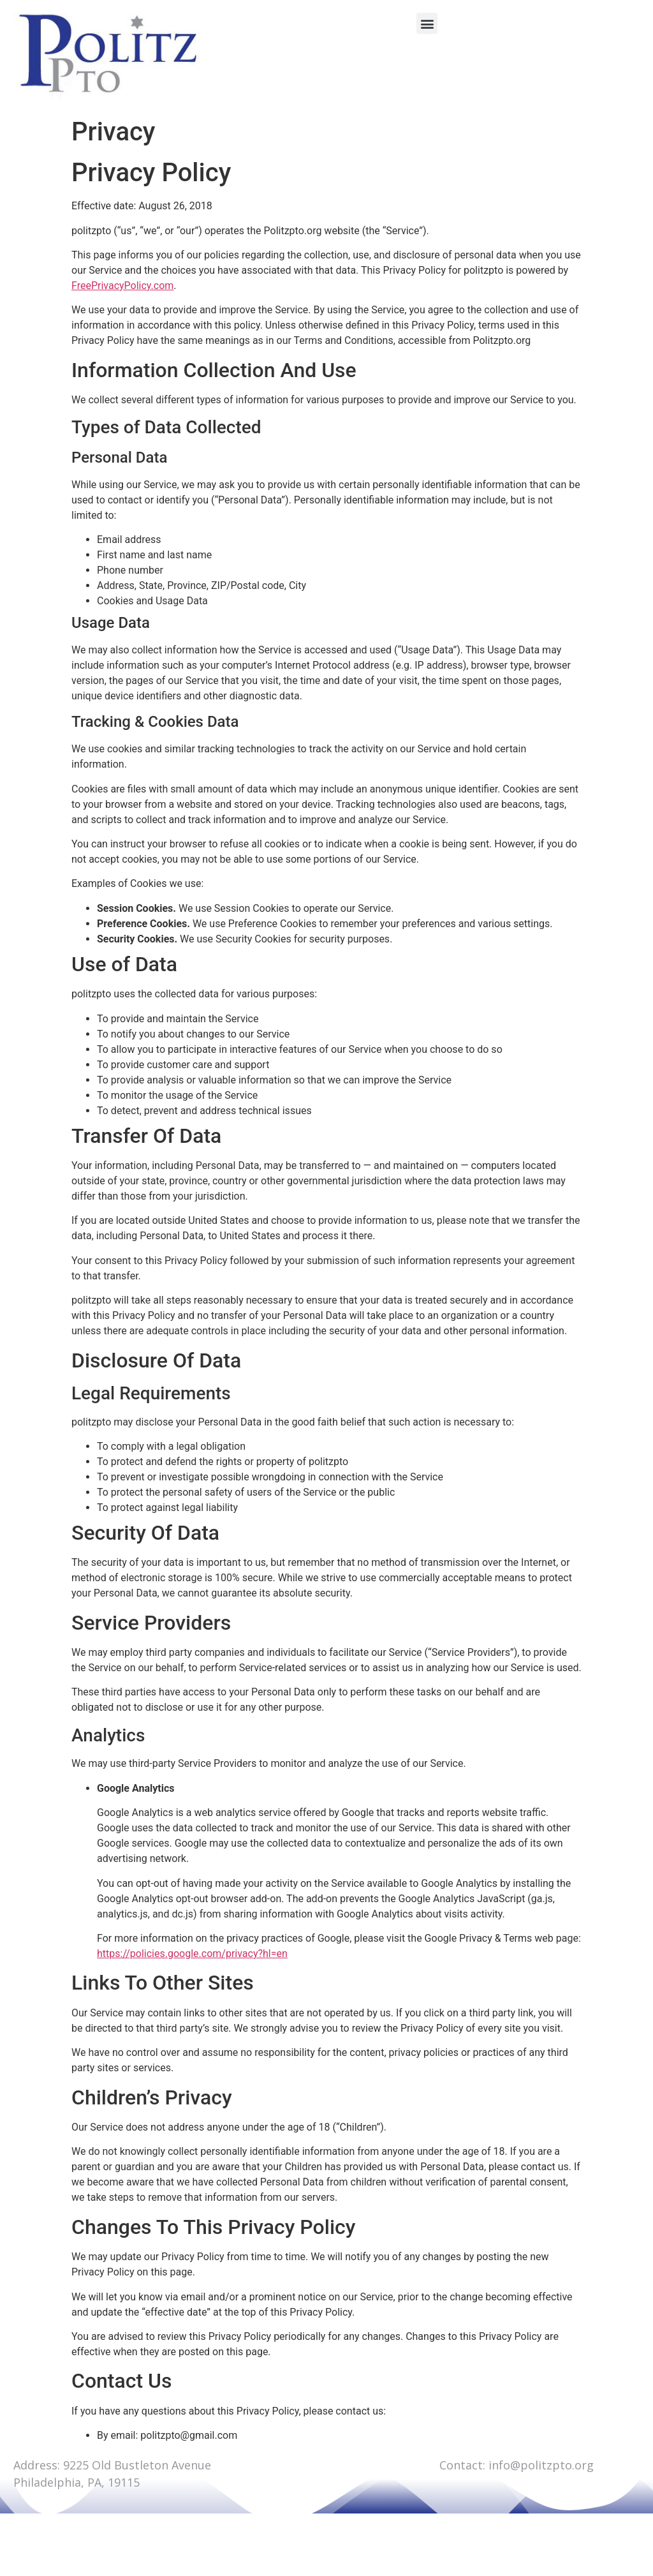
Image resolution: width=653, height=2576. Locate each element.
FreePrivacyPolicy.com (122, 285)
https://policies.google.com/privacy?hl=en (192, 1953)
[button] (426, 23)
